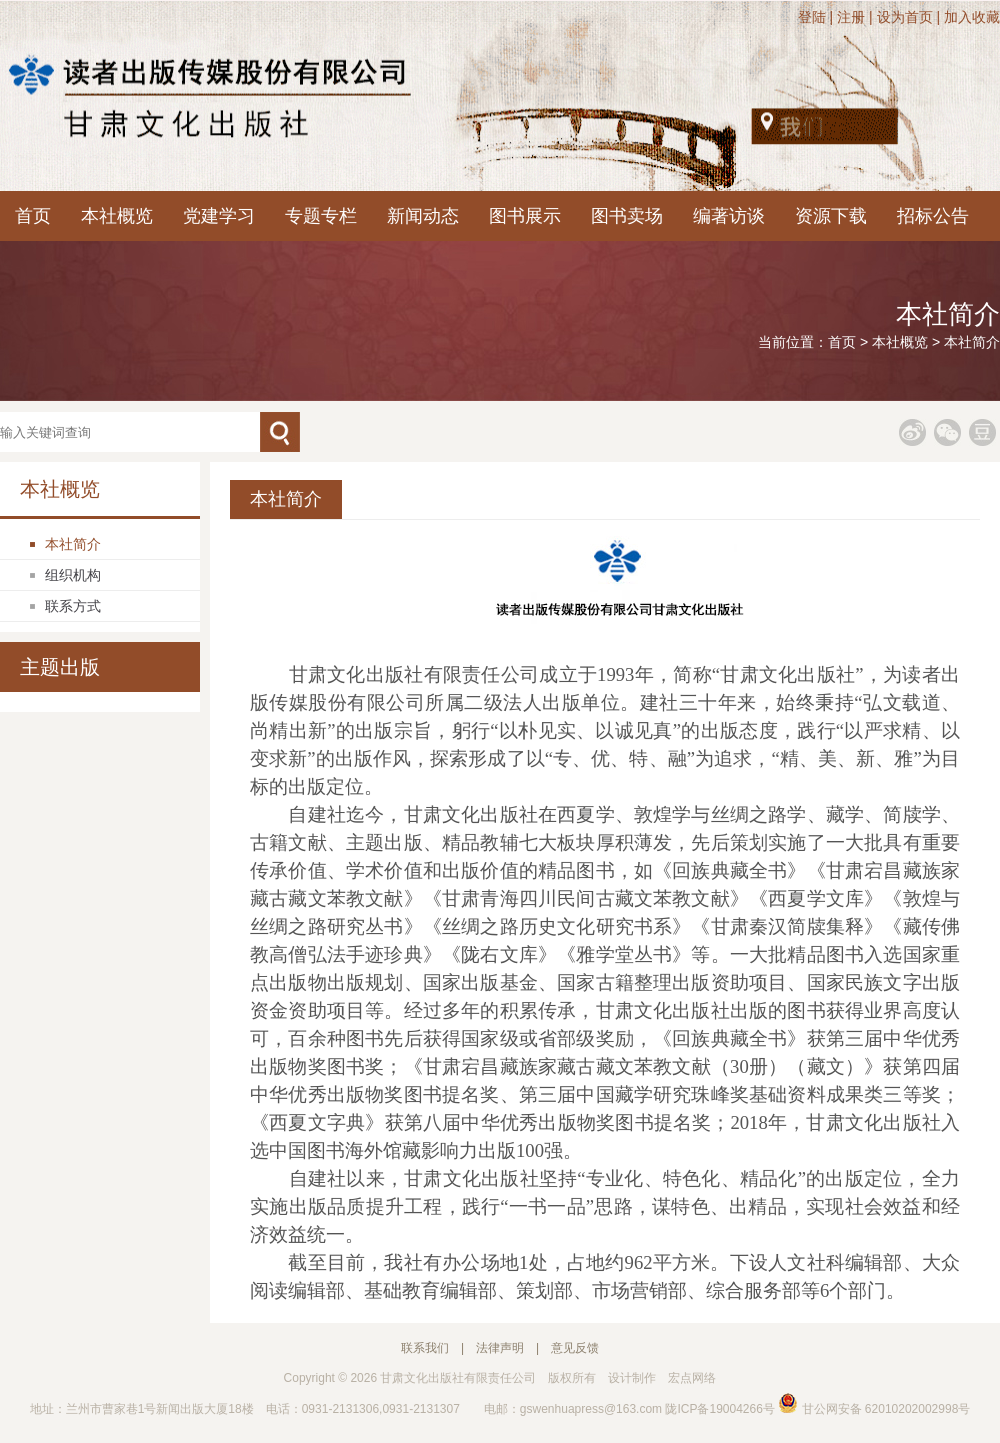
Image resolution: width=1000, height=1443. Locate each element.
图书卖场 (627, 216)
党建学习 (219, 216)
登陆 (812, 17)
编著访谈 (729, 216)
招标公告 (933, 216)
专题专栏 (321, 216)
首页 (33, 216)
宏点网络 (692, 1378)
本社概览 (117, 216)
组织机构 (73, 575)
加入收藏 (972, 17)
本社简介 (972, 342)
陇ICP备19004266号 (719, 1409)
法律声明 (500, 1348)
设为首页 (905, 17)
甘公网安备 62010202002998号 (874, 1409)
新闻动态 (423, 216)
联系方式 (73, 606)
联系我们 (425, 1348)
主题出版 (60, 667)
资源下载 (831, 216)
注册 (851, 17)
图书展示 (525, 216)
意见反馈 (575, 1348)
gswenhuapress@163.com (591, 1409)
